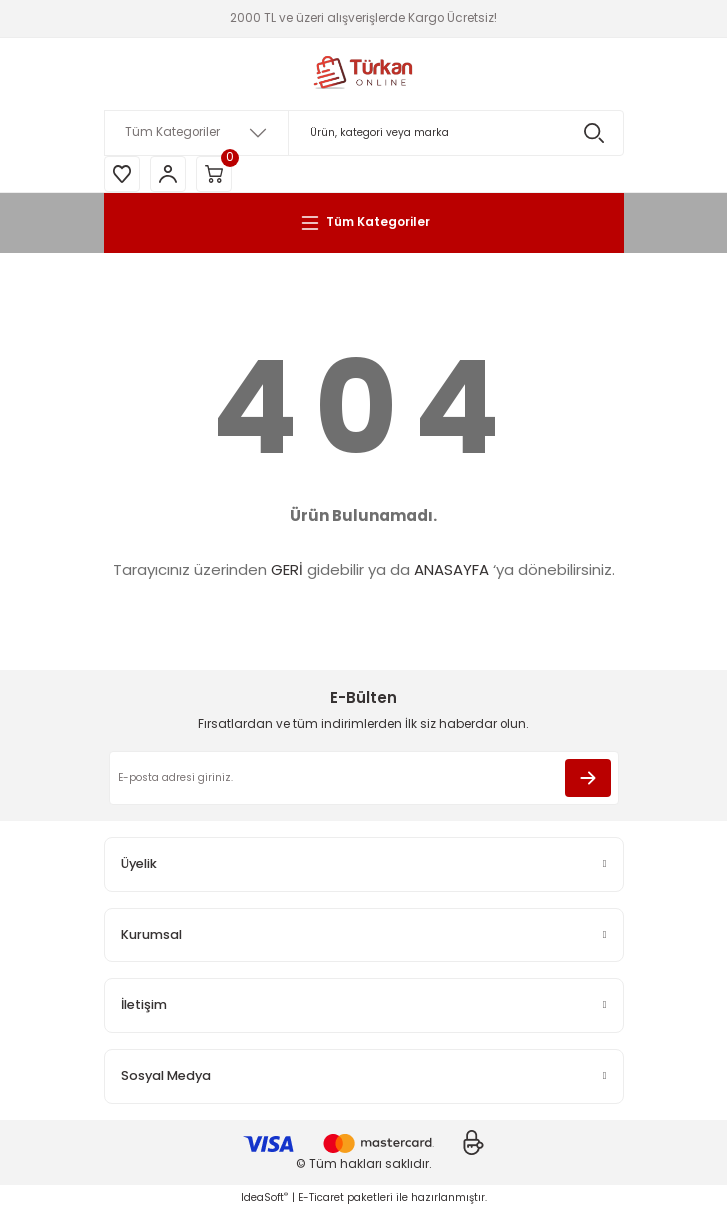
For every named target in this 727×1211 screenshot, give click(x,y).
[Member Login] (168, 174)
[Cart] (214, 174)
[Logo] (364, 74)
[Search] (364, 133)
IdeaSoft (264, 1197)
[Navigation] (364, 223)
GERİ (287, 569)
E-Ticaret (321, 1197)
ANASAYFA (451, 569)
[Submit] (588, 778)
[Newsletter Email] (364, 778)
